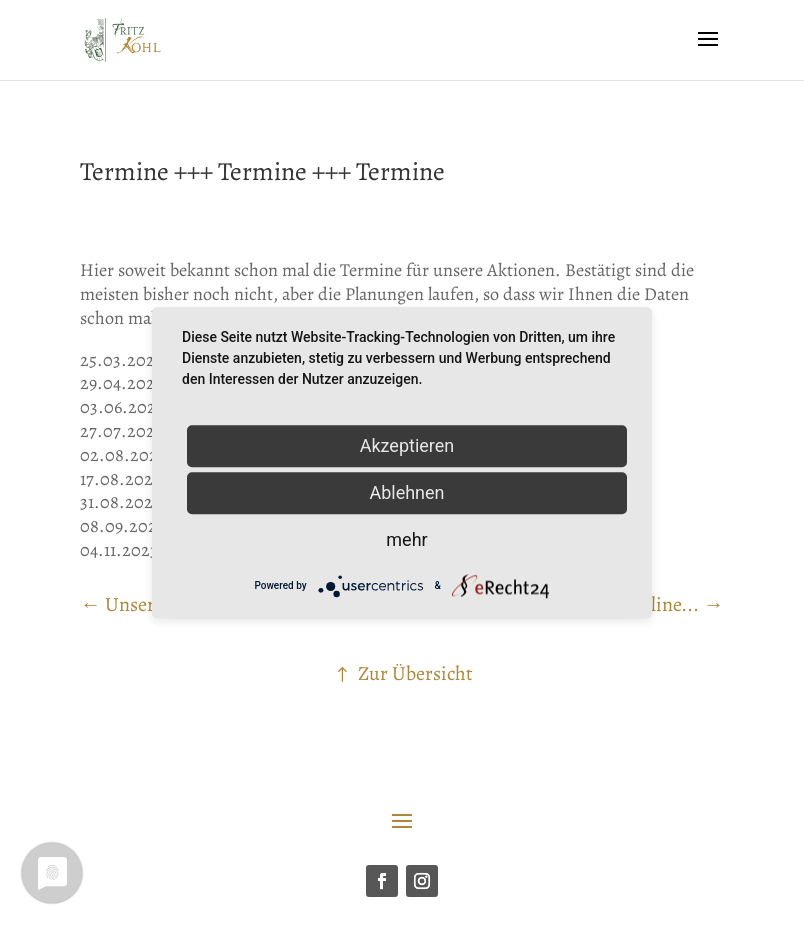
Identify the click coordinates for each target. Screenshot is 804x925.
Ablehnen (406, 492)
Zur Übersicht (415, 673)
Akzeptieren (407, 445)
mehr (406, 539)
